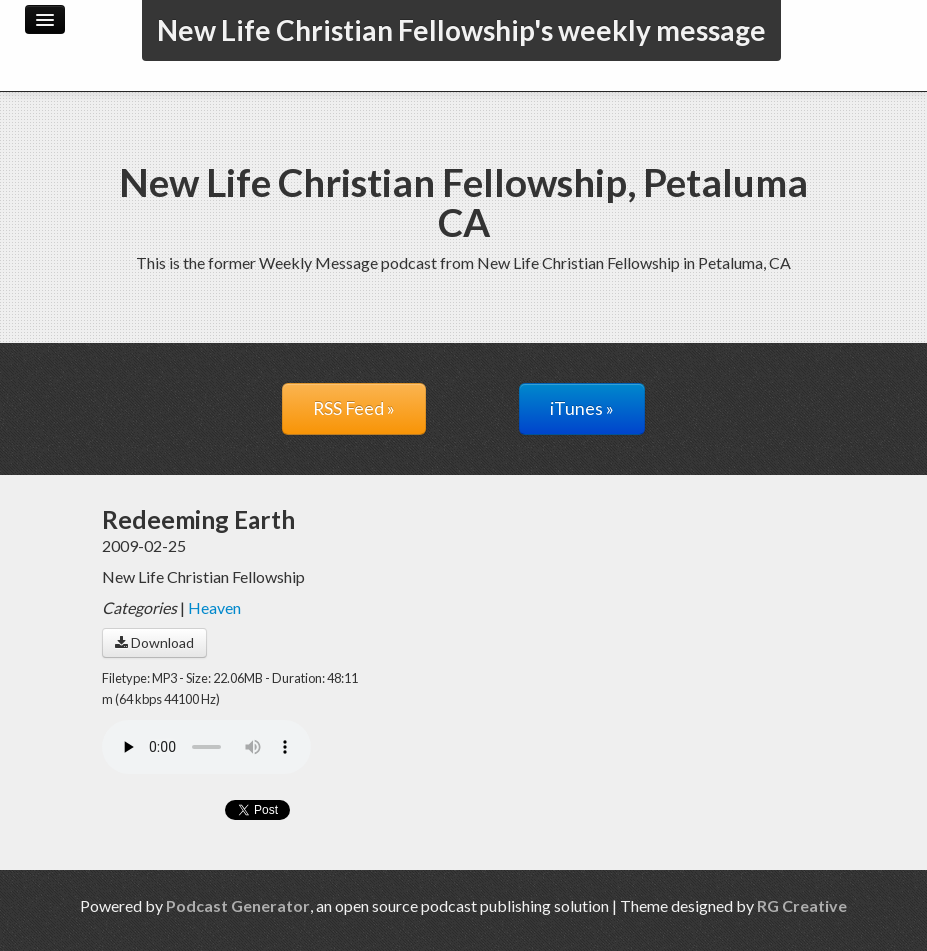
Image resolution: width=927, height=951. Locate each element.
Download (154, 642)
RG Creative (802, 905)
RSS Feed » (354, 408)
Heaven (214, 607)
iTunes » (582, 408)
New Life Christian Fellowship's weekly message (461, 30)
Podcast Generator (238, 905)
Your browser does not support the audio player (206, 747)
